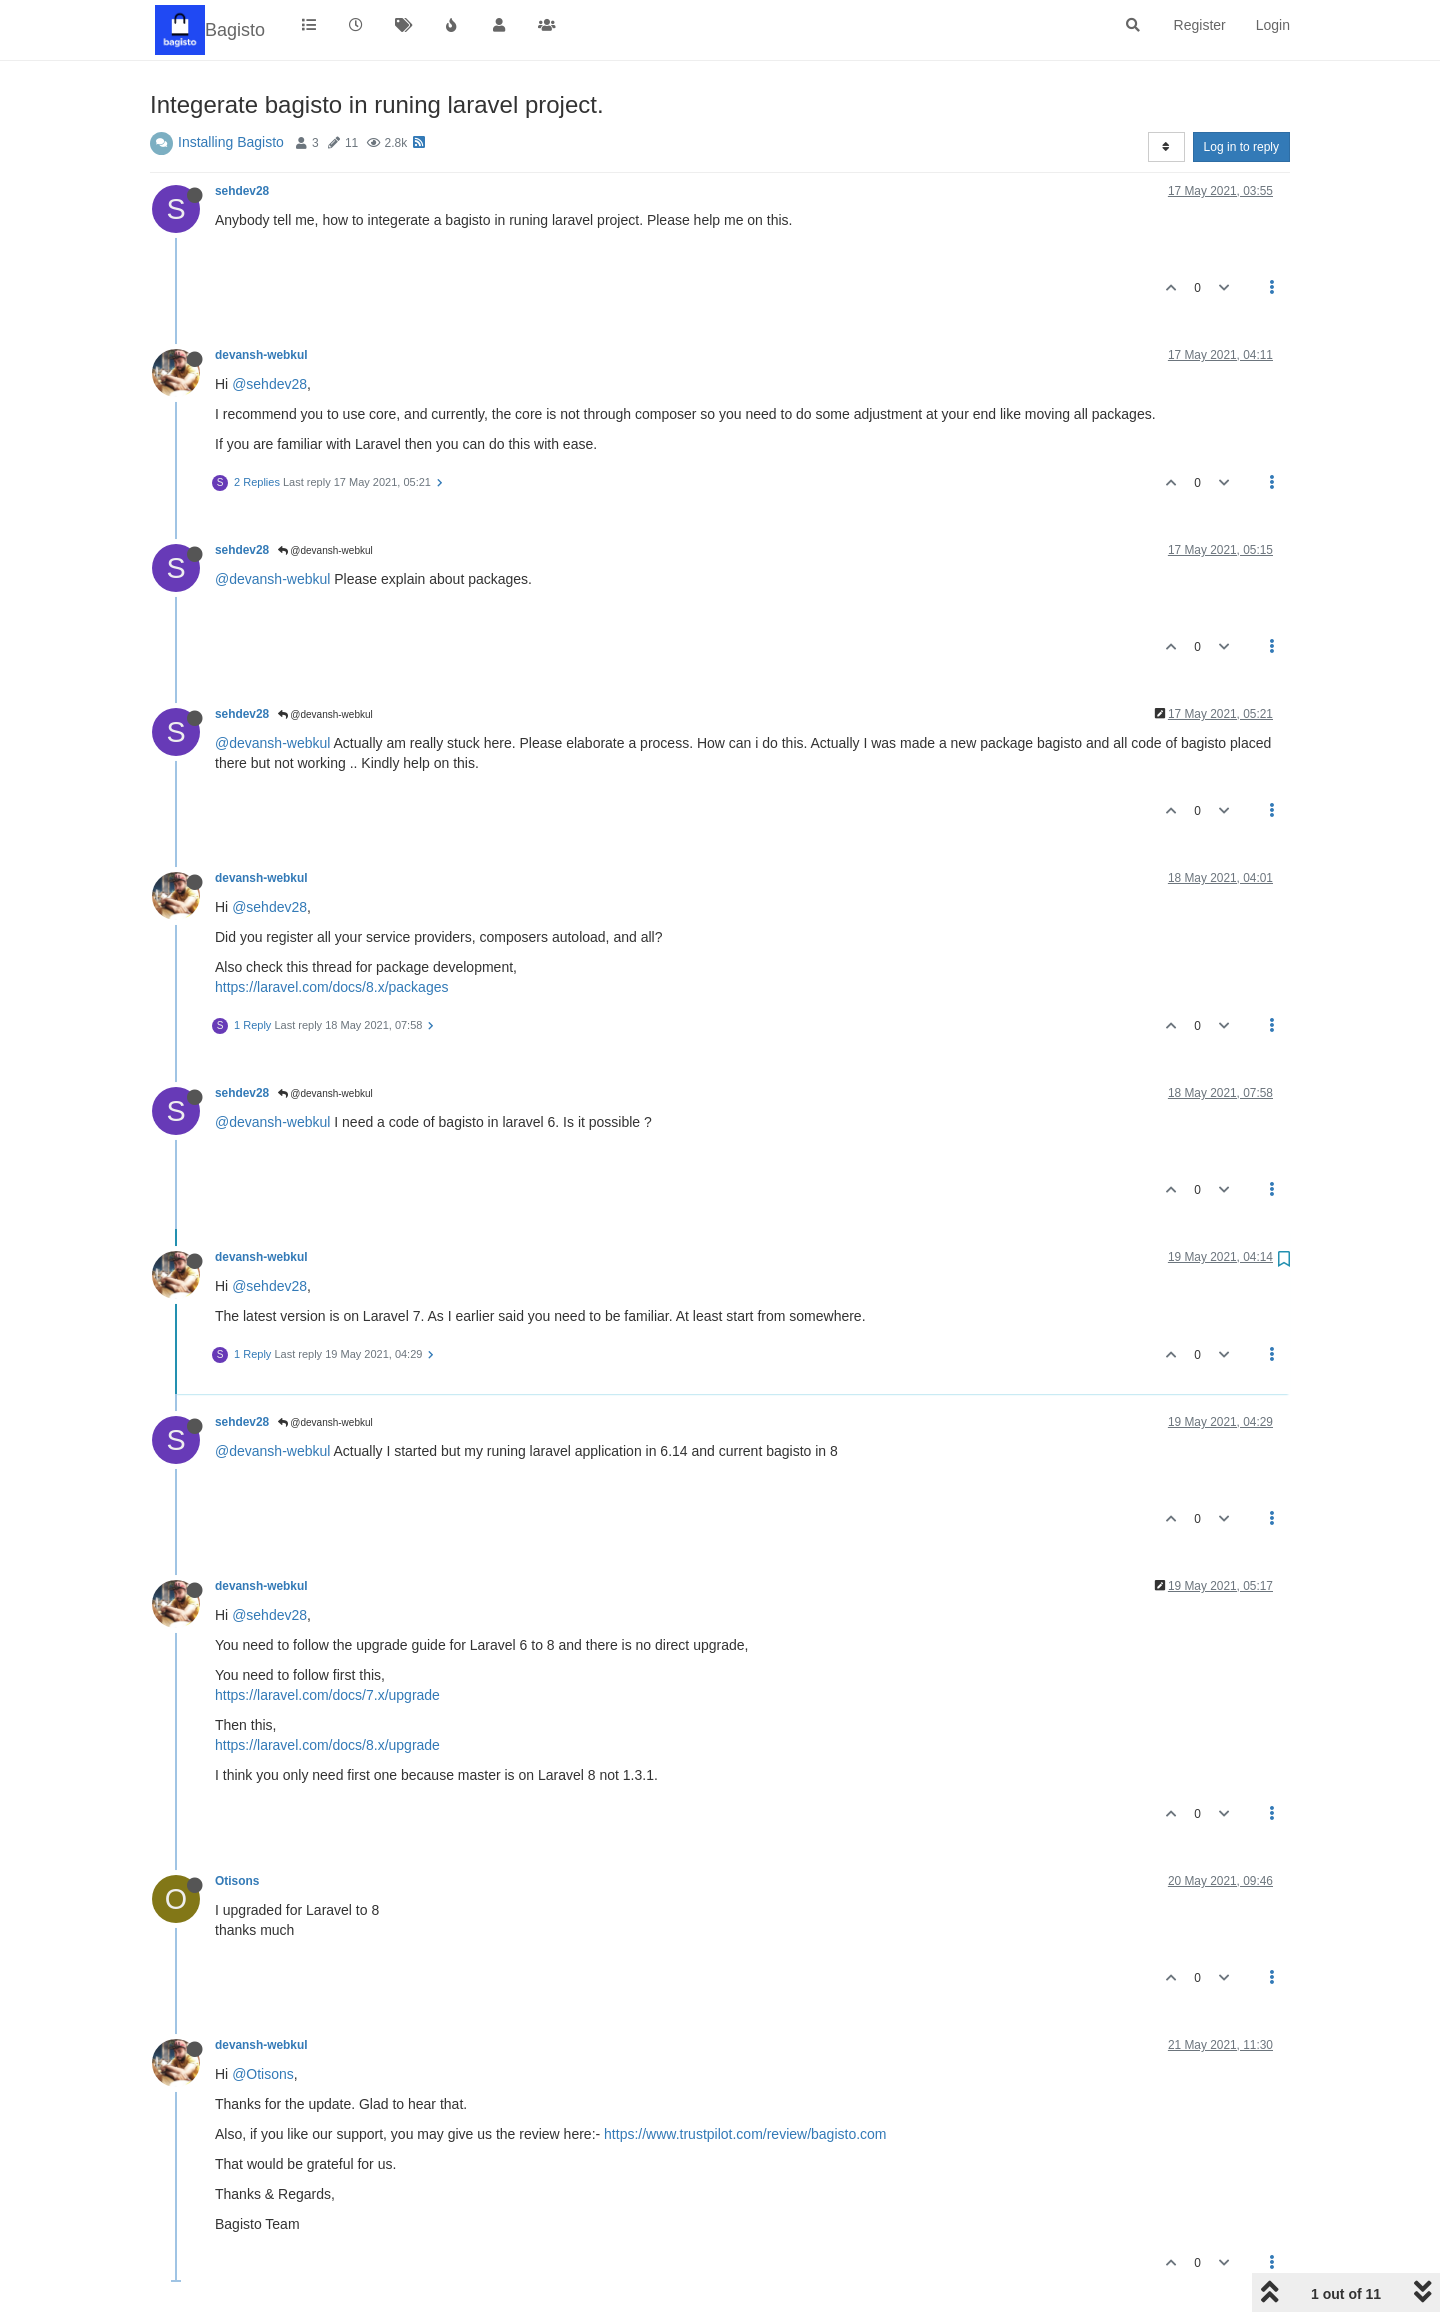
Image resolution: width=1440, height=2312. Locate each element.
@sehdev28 (269, 384)
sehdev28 (242, 191)
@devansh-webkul (325, 550)
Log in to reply (1241, 147)
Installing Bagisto (231, 142)
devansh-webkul (261, 355)
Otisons (237, 1881)
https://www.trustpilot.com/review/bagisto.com (745, 2134)
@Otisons (263, 2074)
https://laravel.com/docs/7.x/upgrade (327, 1695)
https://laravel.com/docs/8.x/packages (331, 987)
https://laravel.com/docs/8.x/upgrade (327, 1745)
